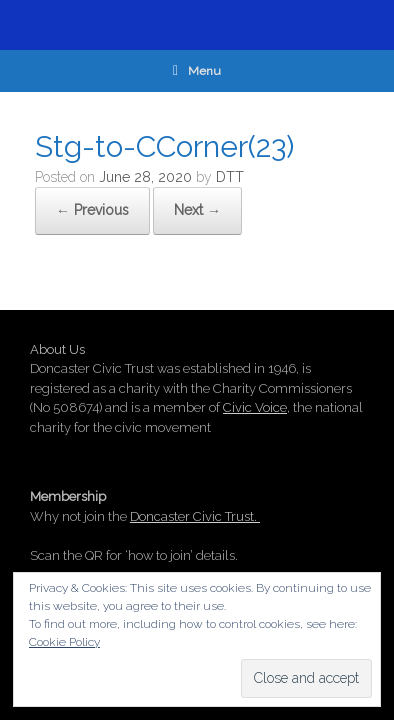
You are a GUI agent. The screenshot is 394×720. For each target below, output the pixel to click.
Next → (197, 210)
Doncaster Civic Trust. (195, 516)
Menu (197, 71)
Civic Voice (255, 407)
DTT (230, 177)
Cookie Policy (64, 642)
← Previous (92, 210)
